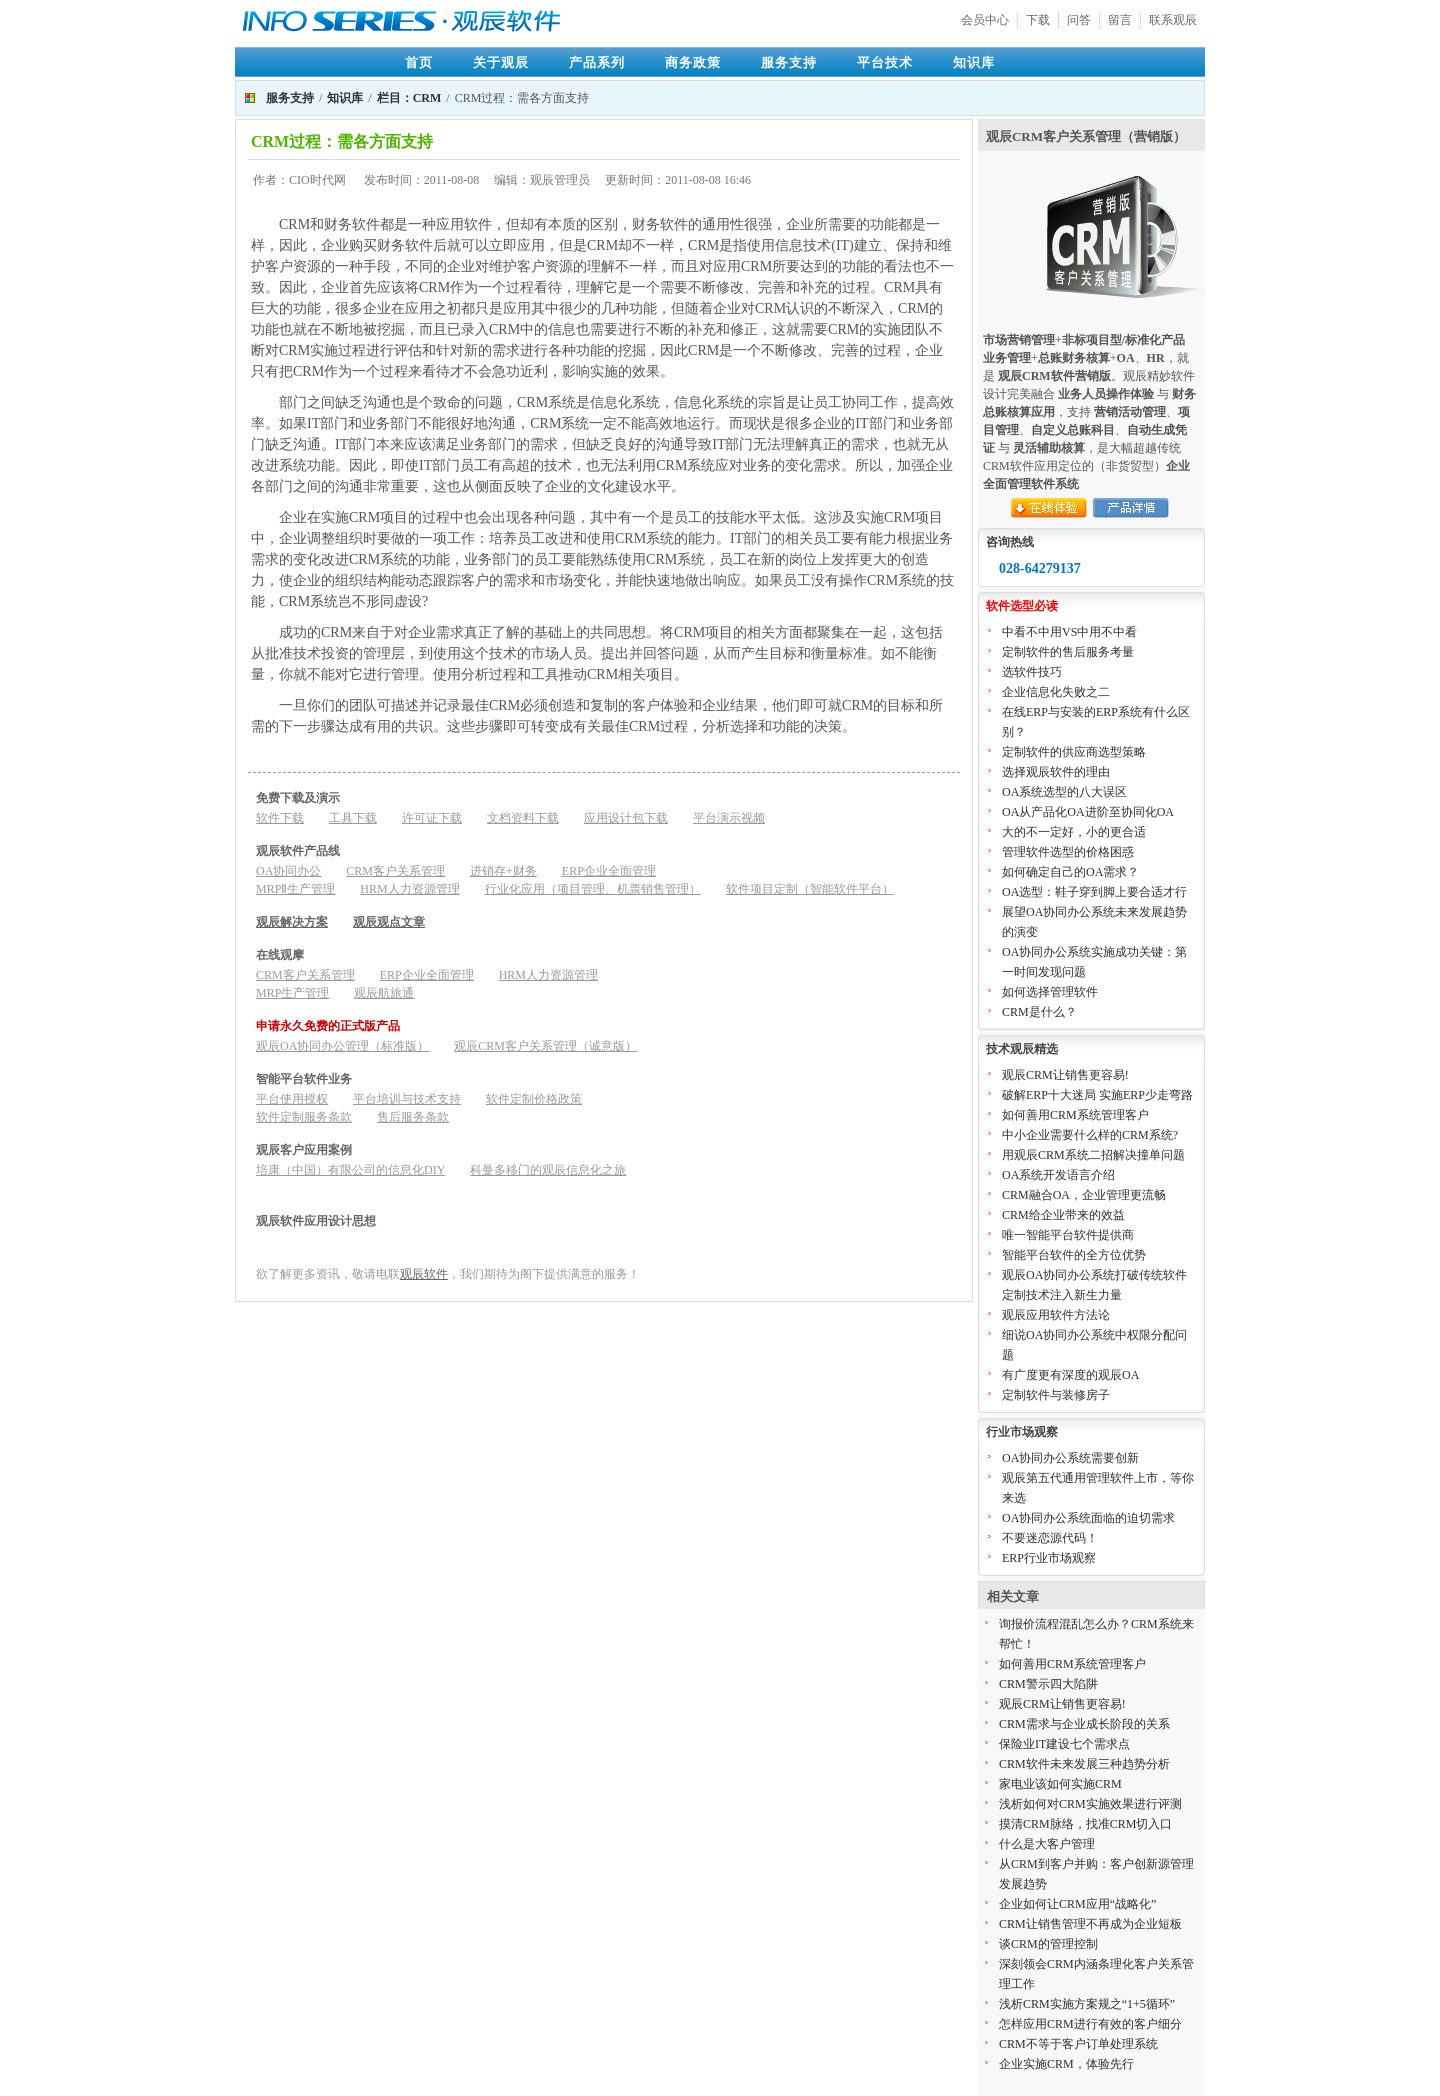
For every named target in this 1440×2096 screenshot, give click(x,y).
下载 (1038, 20)
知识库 (974, 62)
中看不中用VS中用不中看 (1069, 632)
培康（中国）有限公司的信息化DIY (350, 1170)
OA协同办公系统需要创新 (1070, 1458)
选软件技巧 (1032, 672)
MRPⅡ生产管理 (295, 889)
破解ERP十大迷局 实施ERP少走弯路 (1097, 1095)
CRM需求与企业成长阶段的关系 (1084, 1724)
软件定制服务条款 (304, 1117)
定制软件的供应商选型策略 (1074, 752)
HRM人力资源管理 (409, 889)
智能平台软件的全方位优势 (1074, 1255)
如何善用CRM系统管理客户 (1075, 1115)
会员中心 (985, 20)
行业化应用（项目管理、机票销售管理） (593, 889)
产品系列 (597, 62)
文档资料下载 (523, 818)
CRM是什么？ (1039, 1012)
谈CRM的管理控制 (1048, 1944)
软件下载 (280, 818)
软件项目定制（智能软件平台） (810, 889)
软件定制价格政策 (534, 1099)
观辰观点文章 (389, 922)
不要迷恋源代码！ (1050, 1538)
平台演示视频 (729, 818)
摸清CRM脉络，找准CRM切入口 (1085, 1824)
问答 (1079, 20)
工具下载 (353, 818)
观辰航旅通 (384, 993)
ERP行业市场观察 (1049, 1558)
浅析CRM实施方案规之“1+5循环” (1087, 2004)
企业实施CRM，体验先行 (1066, 2064)
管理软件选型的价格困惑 (1068, 852)
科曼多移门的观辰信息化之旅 (548, 1170)
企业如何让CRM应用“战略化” (1077, 1904)
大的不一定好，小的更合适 (1074, 832)
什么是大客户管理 (1047, 1844)
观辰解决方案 (292, 922)
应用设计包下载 (626, 818)
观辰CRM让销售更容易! (1065, 1075)
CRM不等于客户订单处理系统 (1078, 2044)
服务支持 (789, 62)
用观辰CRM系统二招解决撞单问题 (1093, 1155)
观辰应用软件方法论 (1056, 1315)
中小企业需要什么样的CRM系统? (1090, 1135)
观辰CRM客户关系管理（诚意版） (545, 1046)
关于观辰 (501, 62)
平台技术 (885, 62)
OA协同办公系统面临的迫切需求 (1088, 1518)
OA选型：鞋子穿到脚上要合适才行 (1094, 892)
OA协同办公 (288, 871)
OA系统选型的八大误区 (1064, 792)
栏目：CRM (409, 98)
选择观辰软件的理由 (1056, 772)
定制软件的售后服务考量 (1068, 652)
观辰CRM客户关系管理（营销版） (1086, 136)
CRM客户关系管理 (395, 871)
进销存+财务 (503, 871)
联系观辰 (1173, 20)
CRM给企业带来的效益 (1063, 1215)
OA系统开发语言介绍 (1058, 1175)
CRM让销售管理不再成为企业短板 (1090, 1924)
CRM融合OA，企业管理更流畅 (1084, 1195)
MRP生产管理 (292, 993)
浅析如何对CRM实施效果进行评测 (1090, 1804)
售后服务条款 (413, 1117)
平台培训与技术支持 (407, 1099)
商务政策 (693, 62)
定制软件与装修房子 (1056, 1395)
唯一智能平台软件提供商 (1068, 1235)
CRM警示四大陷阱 (1048, 1684)
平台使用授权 (292, 1099)
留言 (1120, 20)
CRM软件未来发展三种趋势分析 (1084, 1764)
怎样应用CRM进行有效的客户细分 (1090, 2024)
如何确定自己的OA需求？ (1070, 872)
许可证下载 (432, 818)
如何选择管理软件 (1050, 992)
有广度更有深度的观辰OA (1070, 1375)
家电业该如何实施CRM (1060, 1784)
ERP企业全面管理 (609, 871)
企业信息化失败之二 (1056, 692)
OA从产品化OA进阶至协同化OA (1088, 812)
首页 (419, 62)
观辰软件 (424, 1274)
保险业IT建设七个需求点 (1064, 1744)
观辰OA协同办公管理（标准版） (342, 1046)
